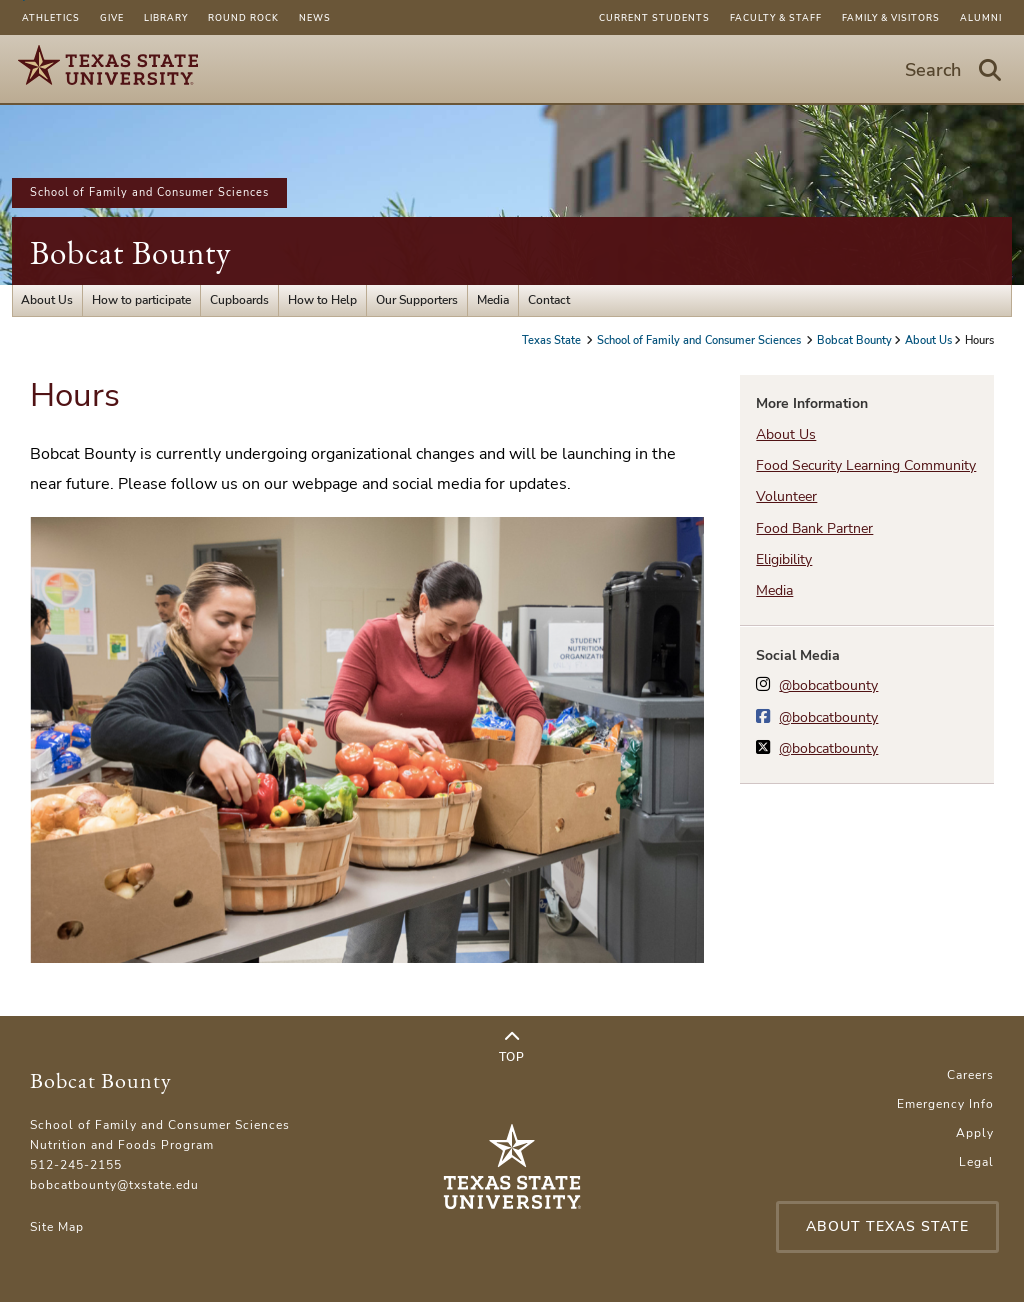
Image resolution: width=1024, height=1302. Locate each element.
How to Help (322, 300)
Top (511, 1047)
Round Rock (243, 18)
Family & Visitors (891, 18)
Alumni (981, 18)
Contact (549, 300)
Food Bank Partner (814, 528)
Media (493, 300)
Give (112, 18)
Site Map (57, 1227)
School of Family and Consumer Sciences (149, 192)
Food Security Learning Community (866, 465)
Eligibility (784, 559)
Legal (976, 1162)
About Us (47, 300)
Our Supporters (417, 300)
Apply (975, 1133)
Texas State (553, 340)
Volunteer (786, 496)
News (315, 18)
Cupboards (239, 300)
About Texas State (887, 1226)
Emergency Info (945, 1104)
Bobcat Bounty (130, 252)
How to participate (141, 300)
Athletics (51, 18)
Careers (970, 1075)
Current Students (654, 18)
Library (166, 18)
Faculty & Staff (776, 18)
